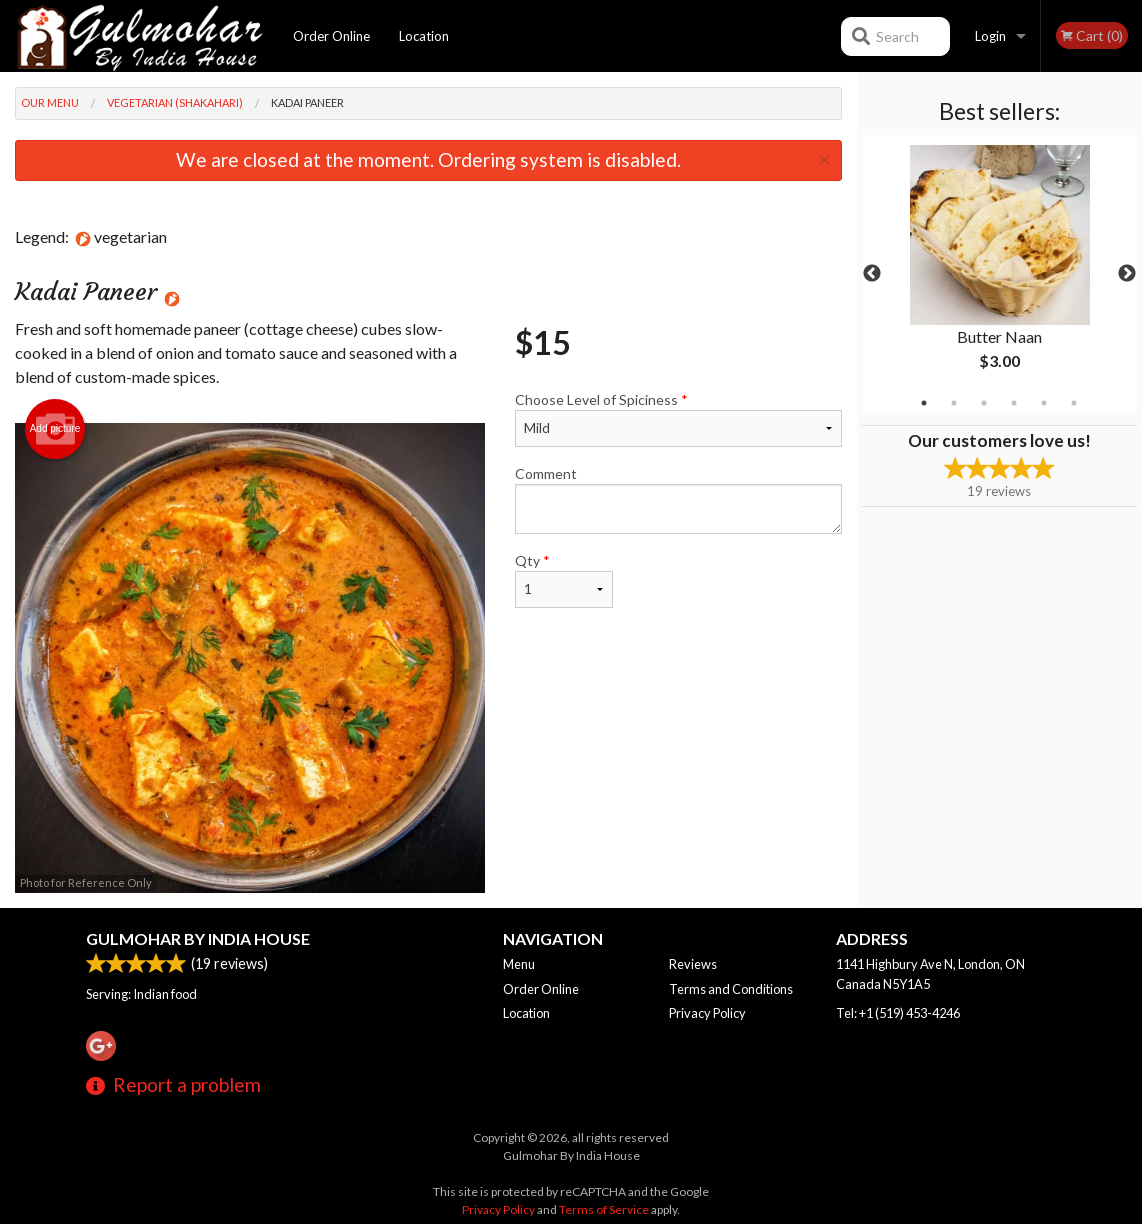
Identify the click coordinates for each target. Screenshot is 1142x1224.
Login (990, 36)
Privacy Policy (707, 1013)
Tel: (898, 1013)
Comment (678, 499)
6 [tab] (1074, 403)
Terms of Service (604, 1209)
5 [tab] (1044, 403)
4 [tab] (1014, 403)
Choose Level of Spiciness (678, 419)
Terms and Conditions (731, 989)
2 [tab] (954, 403)
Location (424, 36)
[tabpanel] (1000, 274)
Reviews (693, 964)
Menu (519, 964)
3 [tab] (984, 403)
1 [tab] (924, 403)
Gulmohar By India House (198, 938)
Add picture (55, 429)
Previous (872, 274)
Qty (564, 580)
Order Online (331, 36)
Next (1127, 274)
